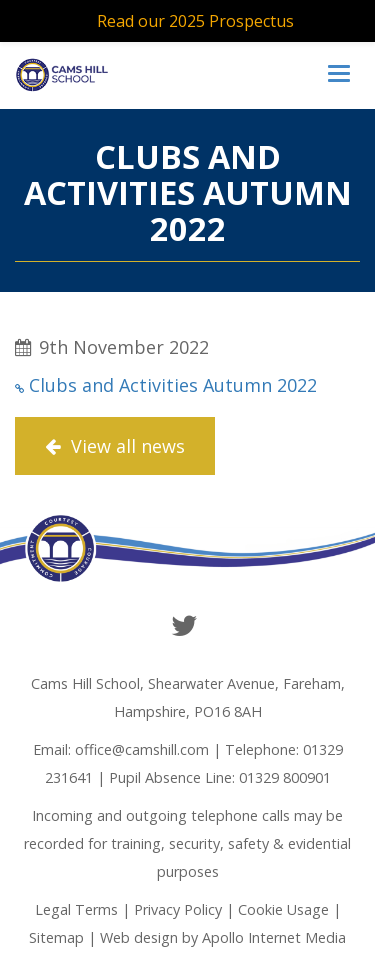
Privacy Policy (178, 909)
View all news (115, 446)
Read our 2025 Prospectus (195, 21)
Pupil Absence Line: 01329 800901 (220, 777)
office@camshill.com (142, 749)
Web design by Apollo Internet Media (223, 937)
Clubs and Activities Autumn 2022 (173, 385)
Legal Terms (76, 909)
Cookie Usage (283, 909)
